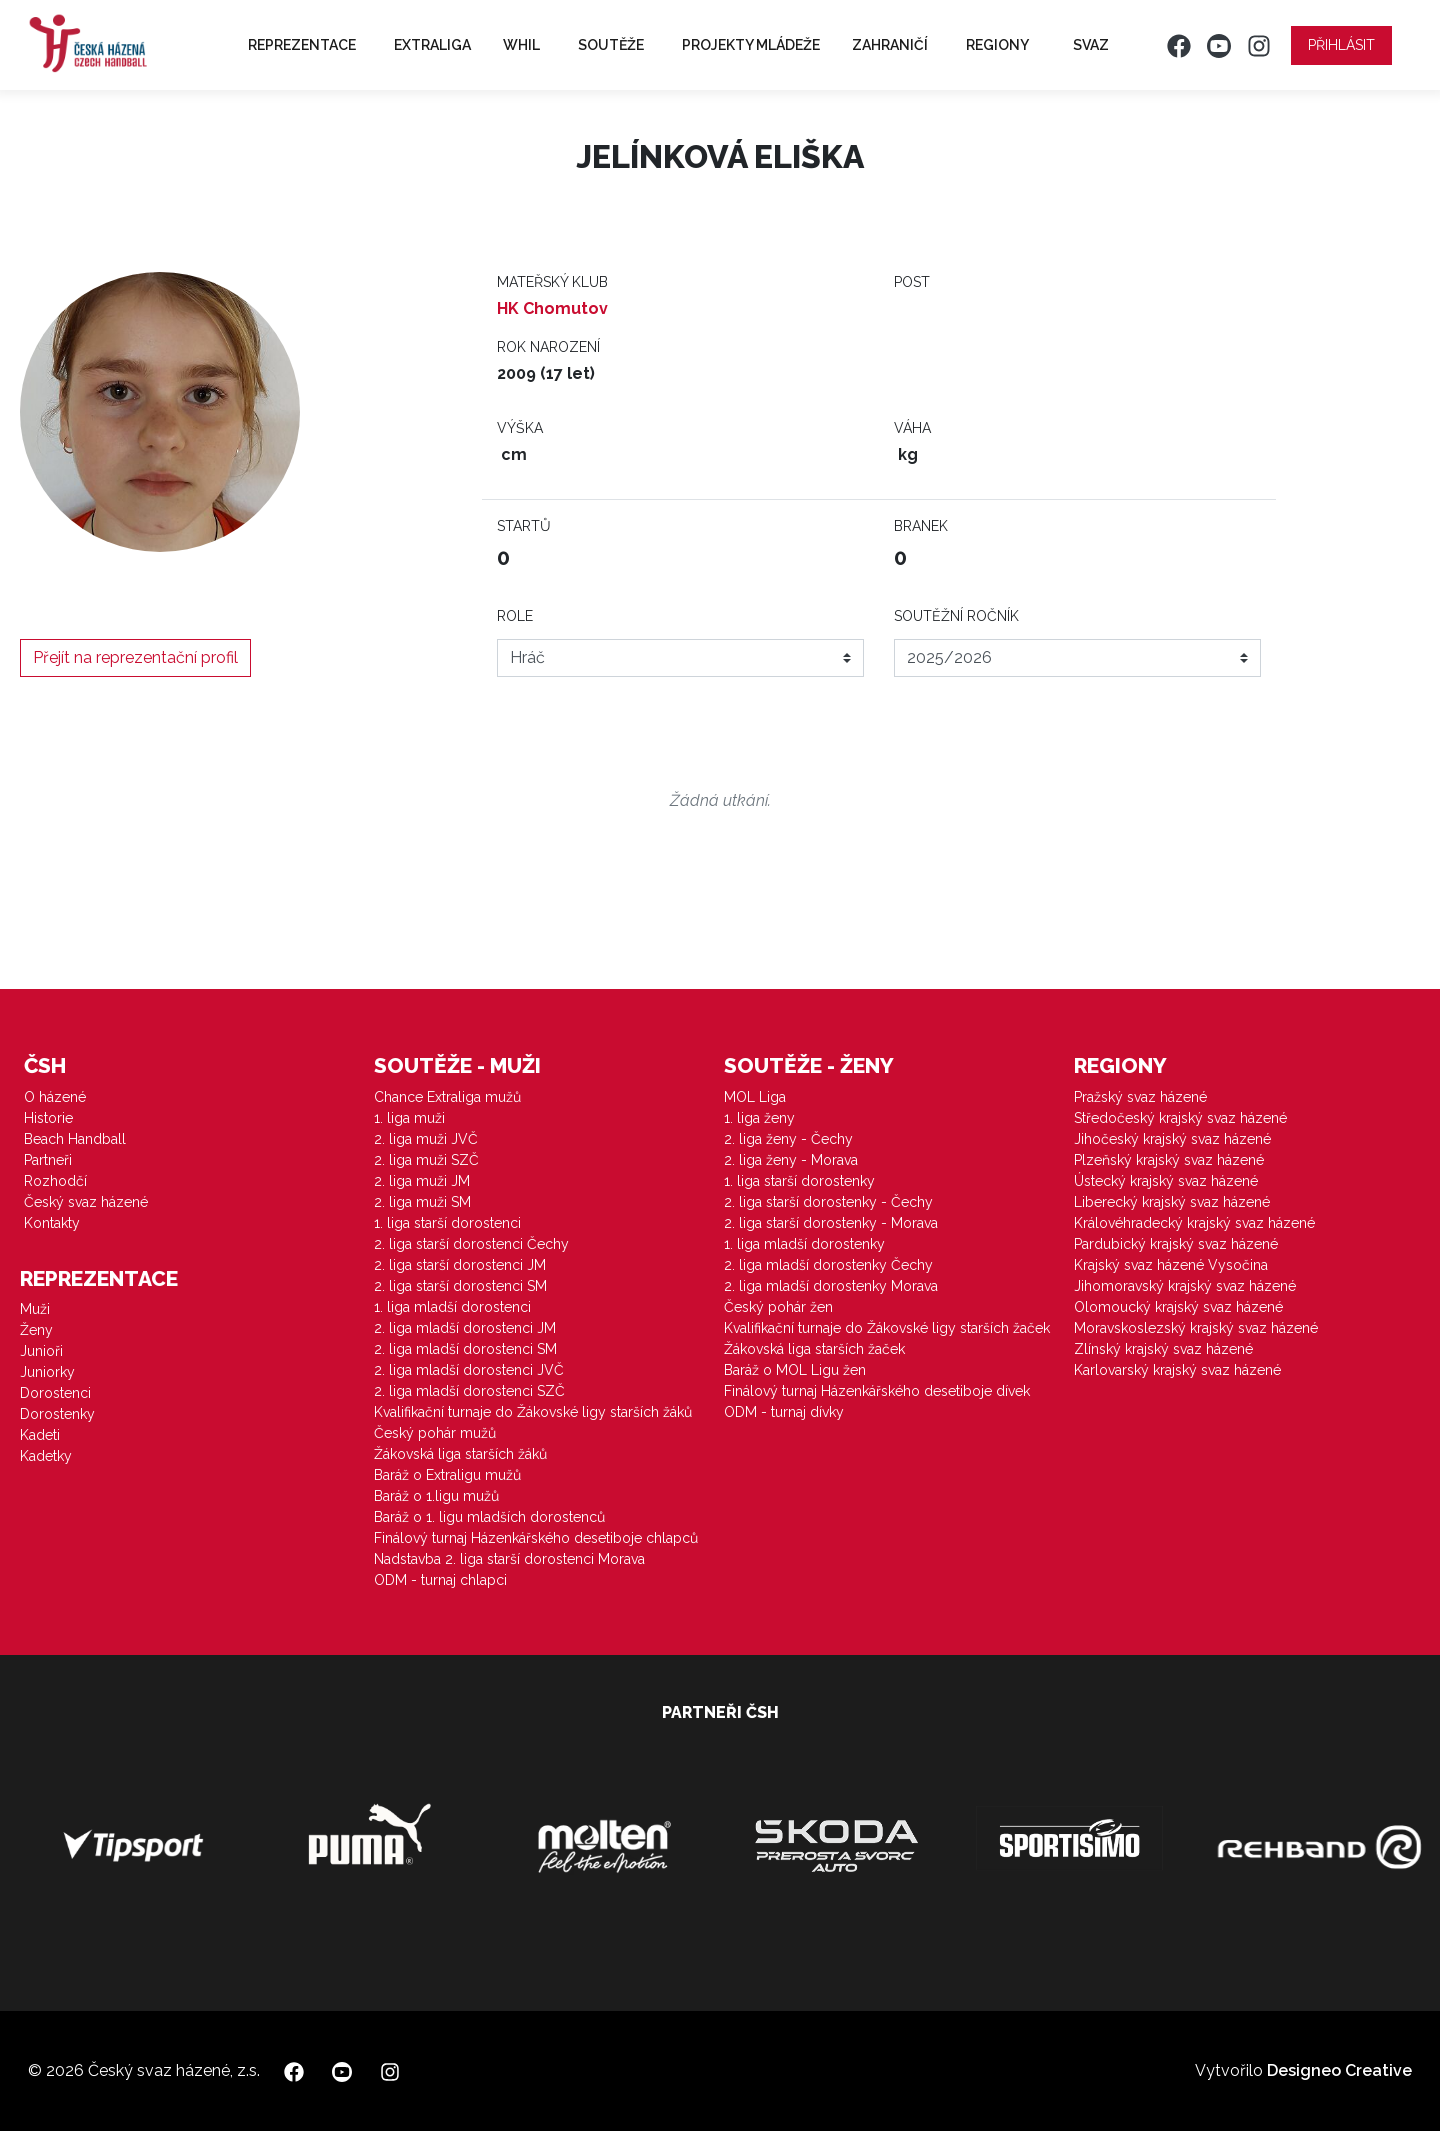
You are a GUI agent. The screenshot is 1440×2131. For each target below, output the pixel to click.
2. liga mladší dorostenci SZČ (469, 1391)
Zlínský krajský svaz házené (1163, 1349)
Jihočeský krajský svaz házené (1172, 1139)
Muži (35, 1309)
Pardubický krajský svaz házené (1176, 1244)
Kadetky (46, 1456)
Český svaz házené (86, 1202)
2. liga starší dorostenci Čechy (471, 1244)
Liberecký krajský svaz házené (1172, 1202)
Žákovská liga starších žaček (814, 1349)
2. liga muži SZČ (426, 1160)
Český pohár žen (778, 1307)
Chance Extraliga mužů (447, 1097)
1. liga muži (409, 1118)
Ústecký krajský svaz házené (1166, 1181)
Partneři (48, 1160)
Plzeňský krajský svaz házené (1169, 1160)
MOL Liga (755, 1097)
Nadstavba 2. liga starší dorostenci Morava (509, 1559)
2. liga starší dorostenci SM (460, 1286)
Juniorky (47, 1372)
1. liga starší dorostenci (447, 1223)
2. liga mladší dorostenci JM (465, 1328)
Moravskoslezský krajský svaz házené (1196, 1328)
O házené (55, 1097)
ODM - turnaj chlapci (440, 1580)
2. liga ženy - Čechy (788, 1139)
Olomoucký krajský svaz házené (1178, 1307)
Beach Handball (75, 1139)
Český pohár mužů (435, 1433)
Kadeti (40, 1435)
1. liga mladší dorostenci (452, 1307)
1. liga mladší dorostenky (804, 1244)
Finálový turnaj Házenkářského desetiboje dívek (877, 1391)
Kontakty (52, 1223)
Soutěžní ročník (956, 616)
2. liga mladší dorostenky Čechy (828, 1265)
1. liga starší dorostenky (799, 1181)
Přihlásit (1341, 45)
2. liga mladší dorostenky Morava (831, 1286)
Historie (48, 1118)
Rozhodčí (55, 1181)
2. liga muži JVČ (426, 1139)
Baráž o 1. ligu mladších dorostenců (489, 1517)
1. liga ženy (759, 1118)
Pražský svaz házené (1140, 1097)
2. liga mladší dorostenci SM (465, 1349)
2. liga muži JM (422, 1181)
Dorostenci (55, 1393)
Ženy (36, 1330)
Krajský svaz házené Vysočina (1171, 1265)
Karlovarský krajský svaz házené (1177, 1370)
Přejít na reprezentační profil (135, 657)
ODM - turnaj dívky (784, 1412)
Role (515, 616)
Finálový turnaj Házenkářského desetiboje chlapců (536, 1538)
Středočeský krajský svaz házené (1180, 1118)
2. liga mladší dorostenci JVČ (469, 1370)
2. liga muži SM (422, 1202)
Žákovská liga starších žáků (460, 1454)
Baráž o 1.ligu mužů (436, 1496)
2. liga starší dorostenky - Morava (831, 1223)
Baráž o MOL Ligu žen (795, 1370)
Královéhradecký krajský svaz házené (1194, 1223)
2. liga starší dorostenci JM (460, 1265)
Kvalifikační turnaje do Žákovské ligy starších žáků (533, 1412)
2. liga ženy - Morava (791, 1160)
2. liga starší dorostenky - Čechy (828, 1202)
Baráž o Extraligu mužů (447, 1475)
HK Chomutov (552, 308)
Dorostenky (57, 1414)
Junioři (41, 1351)
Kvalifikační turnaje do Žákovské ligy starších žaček (887, 1328)
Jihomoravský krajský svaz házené (1185, 1286)
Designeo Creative (1339, 2070)
